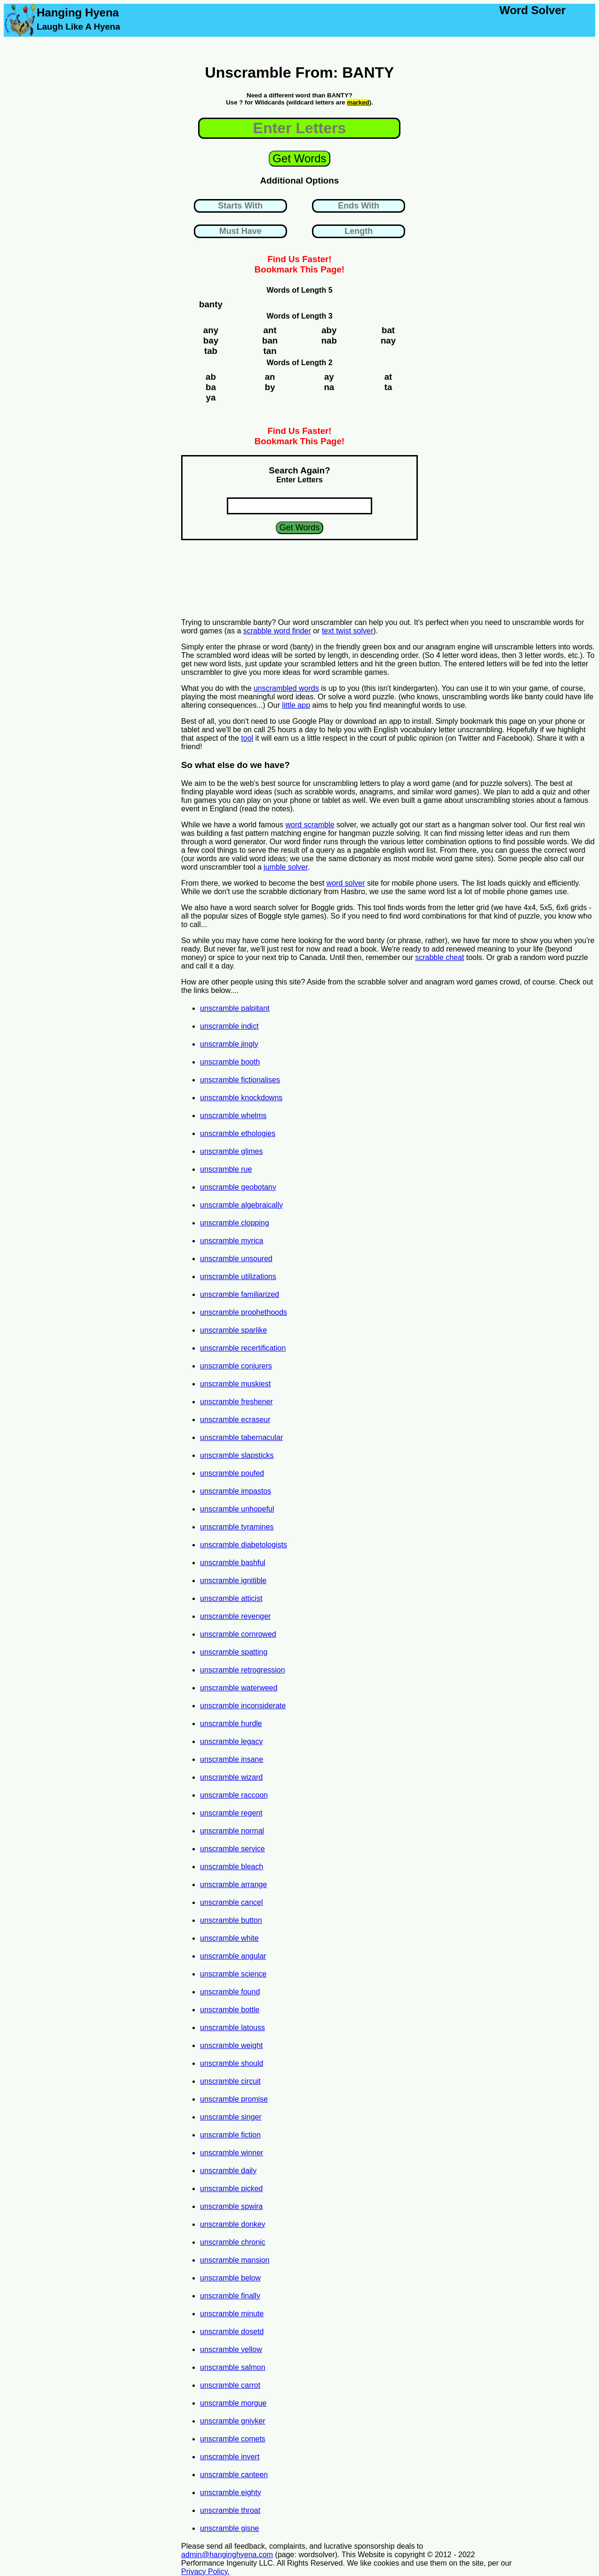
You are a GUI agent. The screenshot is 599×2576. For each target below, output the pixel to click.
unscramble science (233, 1974)
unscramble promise (234, 2099)
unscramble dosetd (232, 2332)
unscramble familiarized (239, 1294)
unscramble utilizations (238, 1276)
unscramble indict (229, 1026)
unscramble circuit (230, 2081)
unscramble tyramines (237, 1527)
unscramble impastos (235, 1491)
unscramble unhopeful (237, 1509)
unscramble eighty (230, 2492)
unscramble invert (229, 2457)
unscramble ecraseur (235, 1420)
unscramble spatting (233, 1652)
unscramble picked (231, 2188)
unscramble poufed (232, 1473)
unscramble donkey (232, 2224)
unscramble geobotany (238, 1187)
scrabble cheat (439, 957)
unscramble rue (226, 1169)
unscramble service (232, 1849)
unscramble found (230, 1992)
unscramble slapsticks (237, 1455)
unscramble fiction (230, 2135)
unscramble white (229, 1938)
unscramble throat (230, 2510)
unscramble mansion (235, 2260)
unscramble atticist (231, 1598)
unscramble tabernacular (241, 1437)
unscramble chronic (232, 2242)
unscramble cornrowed (238, 1634)
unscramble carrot (230, 2385)
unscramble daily (228, 2171)
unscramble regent (231, 1813)
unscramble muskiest (235, 1384)
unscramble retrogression (242, 1670)
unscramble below (230, 2278)
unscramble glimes (231, 1151)
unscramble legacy (231, 1741)
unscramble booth (230, 1062)
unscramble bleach (231, 1867)
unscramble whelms (233, 1116)
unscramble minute (232, 2314)
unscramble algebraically (241, 1205)
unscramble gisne (229, 2528)
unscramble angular (233, 1956)
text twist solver (347, 631)
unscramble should (231, 2063)
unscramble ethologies (237, 1133)
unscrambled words (286, 688)
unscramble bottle (229, 2010)
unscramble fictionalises (240, 1080)
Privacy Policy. (205, 2572)
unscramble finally (230, 2296)
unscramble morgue (233, 2403)
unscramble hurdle (231, 1724)
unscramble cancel (231, 1902)
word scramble (310, 825)
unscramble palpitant (235, 1008)
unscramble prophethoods (243, 1312)
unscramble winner (231, 2153)
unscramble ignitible (233, 1580)
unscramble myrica (231, 1241)
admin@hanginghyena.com (227, 2555)
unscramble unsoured (236, 1259)
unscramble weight (231, 2045)
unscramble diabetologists (243, 1545)
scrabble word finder (277, 631)
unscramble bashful (232, 1563)
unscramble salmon (232, 2367)
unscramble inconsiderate (243, 1706)
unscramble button (231, 1920)
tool (247, 738)
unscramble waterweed (239, 1688)
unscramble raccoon (234, 1795)
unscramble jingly (229, 1044)
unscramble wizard (231, 1777)
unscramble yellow (231, 2349)
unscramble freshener (236, 1402)
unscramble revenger (235, 1616)
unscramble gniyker (232, 2421)
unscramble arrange (233, 1884)
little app (296, 705)
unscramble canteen (234, 2475)
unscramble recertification (243, 1348)
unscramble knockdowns (241, 1098)
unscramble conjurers (236, 1366)
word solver (346, 883)
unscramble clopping (234, 1223)
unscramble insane (231, 1759)
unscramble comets (232, 2439)
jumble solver (285, 867)
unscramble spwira (231, 2206)
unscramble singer (231, 2117)
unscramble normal (232, 1831)
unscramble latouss (232, 2028)
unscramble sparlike (233, 1330)
